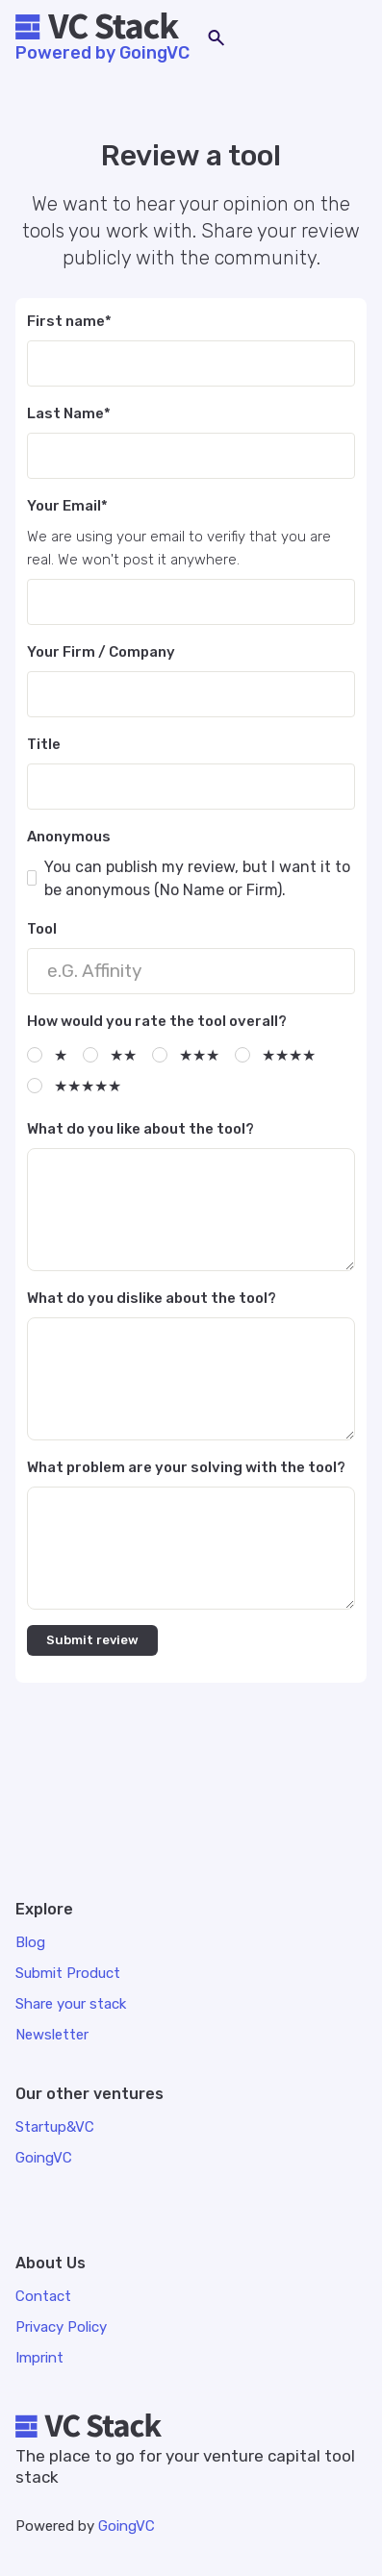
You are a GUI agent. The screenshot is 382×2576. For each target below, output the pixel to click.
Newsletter (52, 2034)
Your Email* (67, 505)
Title (44, 744)
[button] (347, 38)
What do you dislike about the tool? (151, 1298)
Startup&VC (54, 2127)
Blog (30, 1942)
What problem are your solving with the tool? (186, 1467)
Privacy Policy (61, 2327)
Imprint (39, 2357)
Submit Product (67, 1973)
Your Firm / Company (101, 652)
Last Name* (69, 413)
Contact (43, 2296)
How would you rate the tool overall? (157, 1021)
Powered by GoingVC (102, 53)
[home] (102, 28)
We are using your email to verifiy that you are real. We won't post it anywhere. (179, 548)
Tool (42, 929)
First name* (69, 321)
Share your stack (70, 2004)
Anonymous (69, 836)
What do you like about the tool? (140, 1129)
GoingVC (126, 2526)
